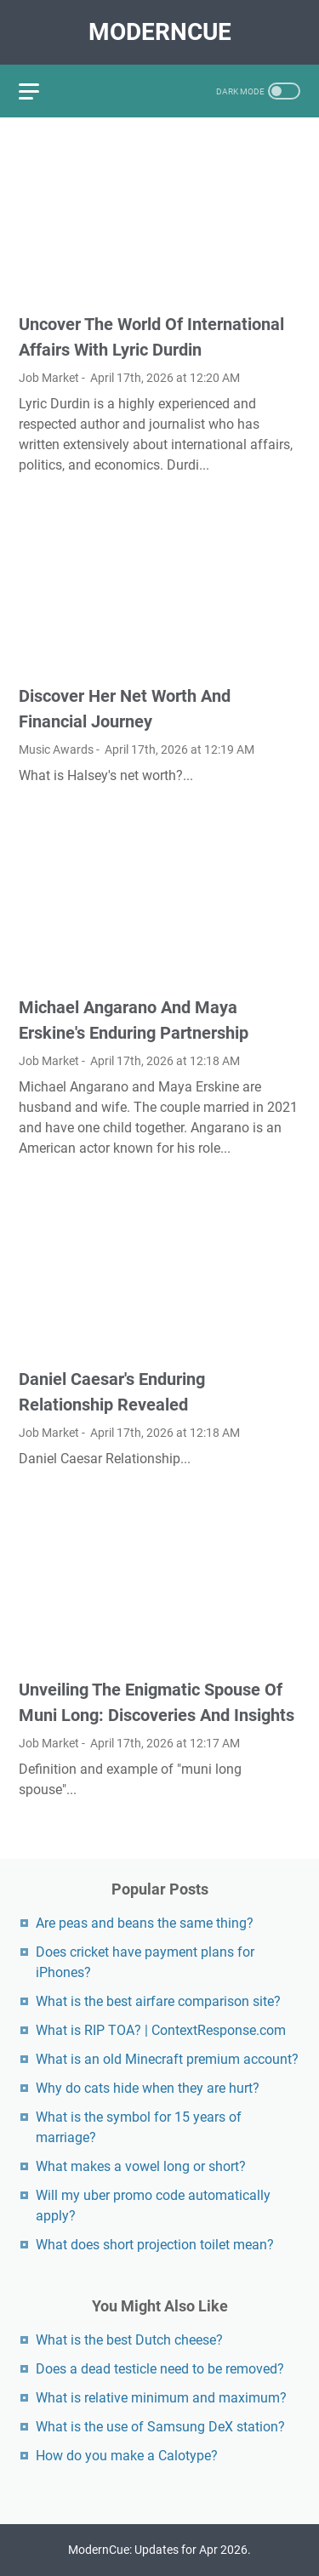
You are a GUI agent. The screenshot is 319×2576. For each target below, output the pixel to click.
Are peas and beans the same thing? (144, 1923)
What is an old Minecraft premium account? (167, 2059)
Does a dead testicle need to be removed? (160, 2369)
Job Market (49, 378)
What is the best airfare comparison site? (158, 2001)
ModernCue (159, 32)
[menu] (39, 91)
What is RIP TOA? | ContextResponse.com (161, 2030)
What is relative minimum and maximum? (161, 2398)
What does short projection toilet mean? (155, 2245)
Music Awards (56, 749)
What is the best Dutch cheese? (129, 2340)
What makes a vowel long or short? (141, 2166)
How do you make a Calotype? (127, 2456)
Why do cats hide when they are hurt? (147, 2088)
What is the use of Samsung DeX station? (160, 2427)
